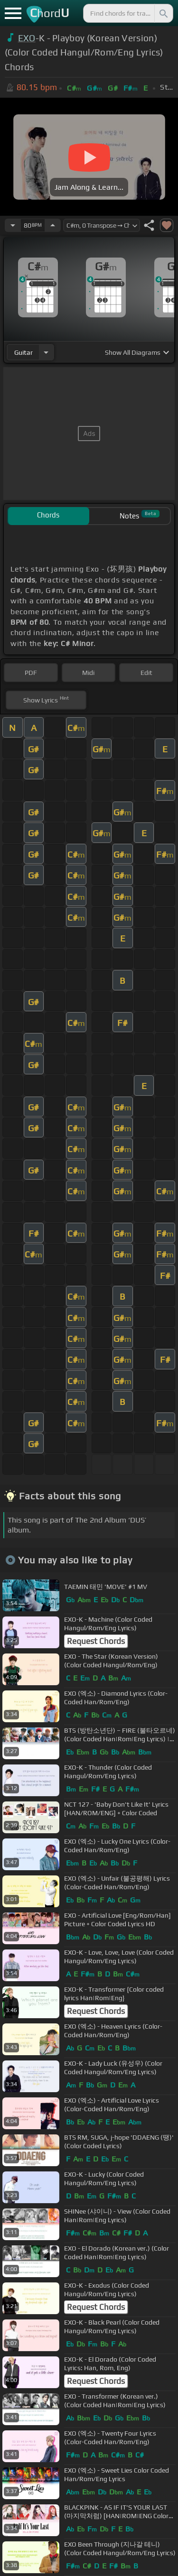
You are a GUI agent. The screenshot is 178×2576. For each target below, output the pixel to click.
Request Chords (96, 1641)
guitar (23, 352)
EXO (27, 38)
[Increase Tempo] (53, 225)
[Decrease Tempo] (13, 225)
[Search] (162, 13)
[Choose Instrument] (46, 352)
